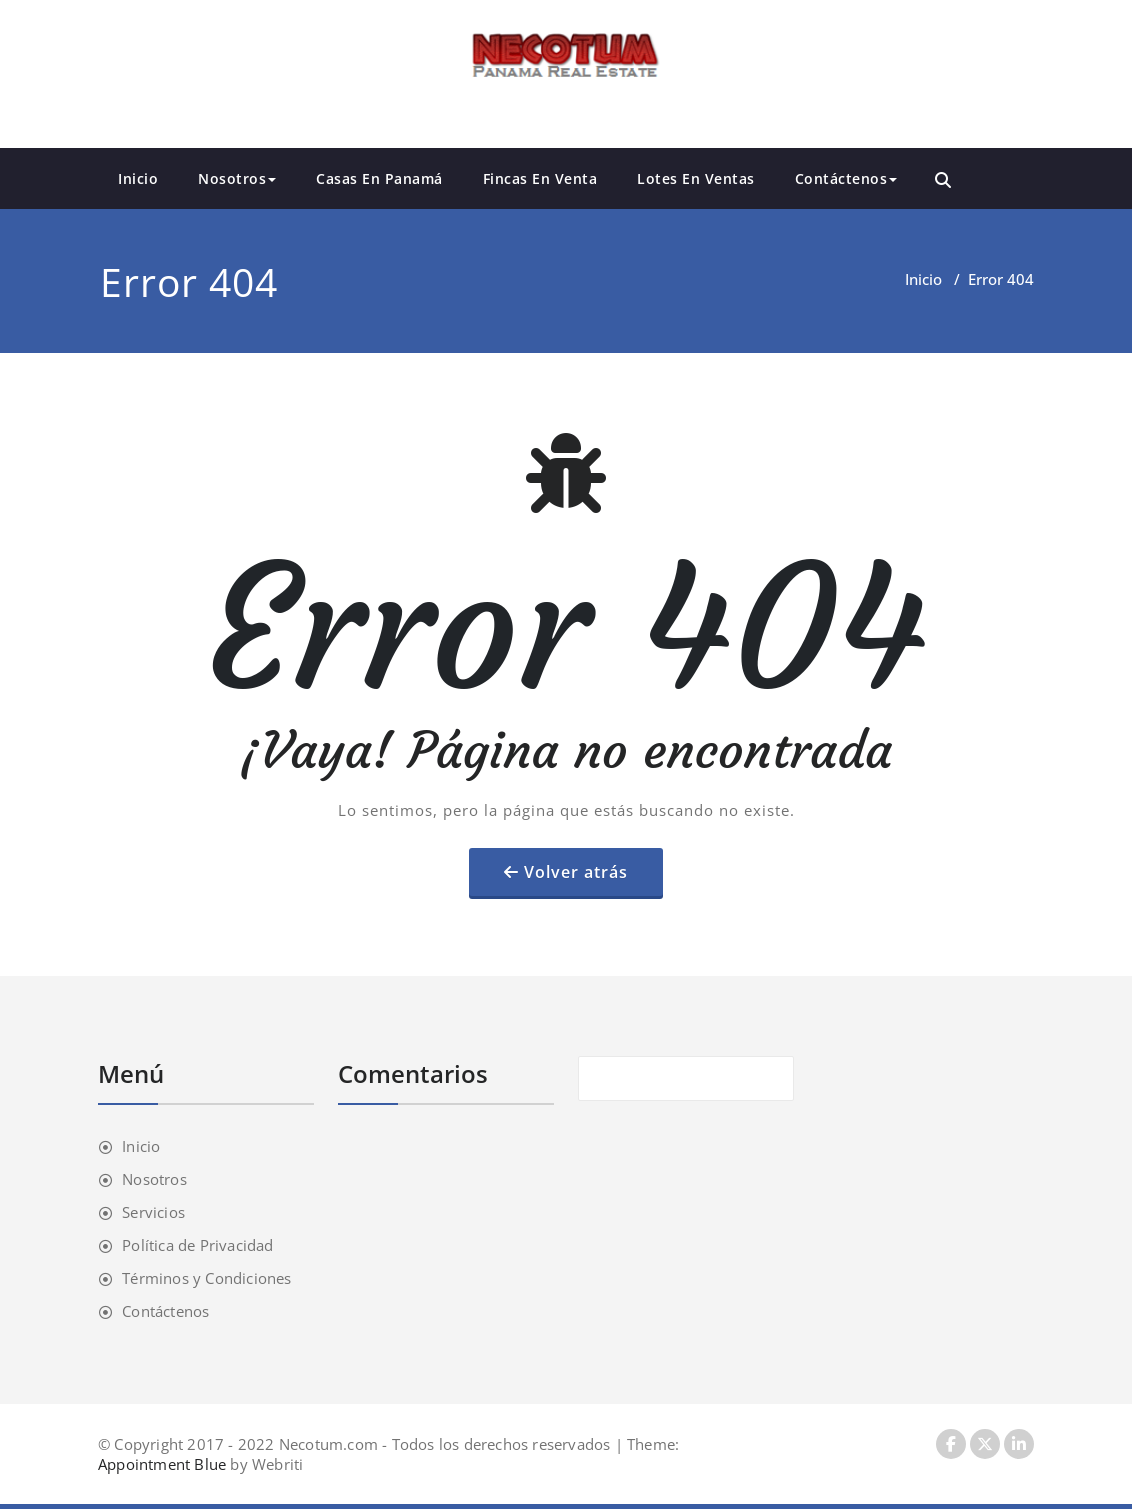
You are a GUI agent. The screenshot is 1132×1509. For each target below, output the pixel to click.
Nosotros (237, 178)
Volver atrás (576, 872)
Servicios (153, 1212)
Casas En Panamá (379, 178)
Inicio (138, 178)
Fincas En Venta (540, 178)
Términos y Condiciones (206, 1278)
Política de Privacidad (197, 1245)
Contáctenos (846, 178)
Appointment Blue (162, 1464)
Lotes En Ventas (696, 178)
